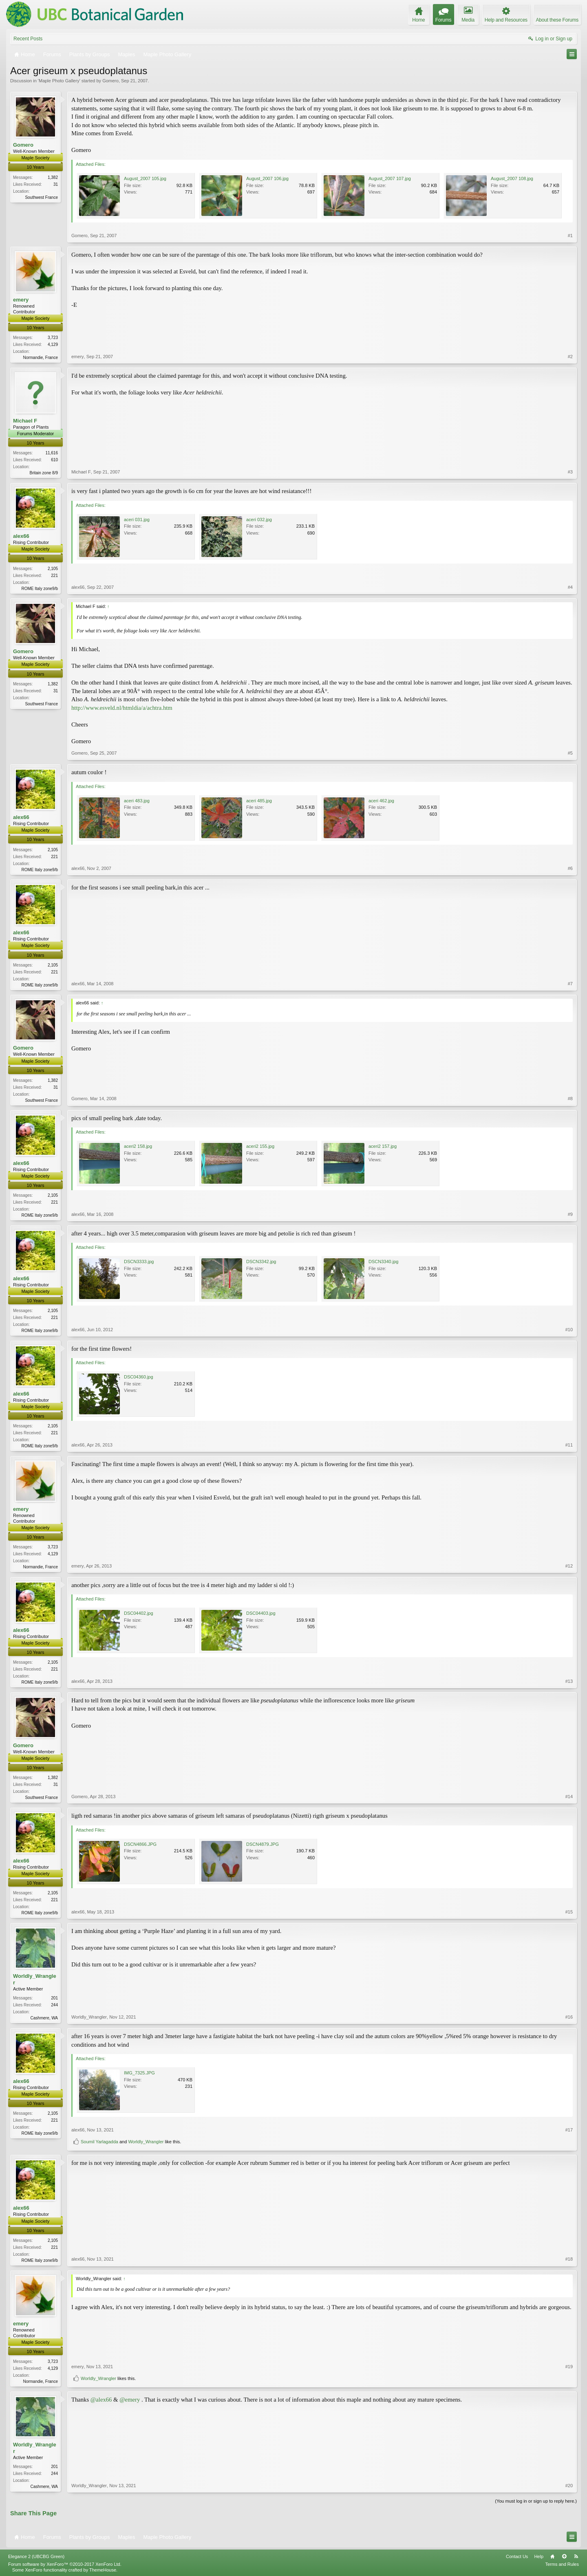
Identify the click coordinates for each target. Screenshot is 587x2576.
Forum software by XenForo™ (64, 2564)
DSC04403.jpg (261, 1613)
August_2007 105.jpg (145, 178)
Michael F (25, 421)
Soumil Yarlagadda (99, 2141)
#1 (570, 235)
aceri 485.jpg (259, 800)
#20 (569, 2485)
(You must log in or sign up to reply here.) (536, 2501)
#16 (569, 2017)
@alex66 (101, 2399)
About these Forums (557, 20)
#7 (570, 983)
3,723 (53, 337)
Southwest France (41, 197)
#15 (569, 1911)
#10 (569, 1329)
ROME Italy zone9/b (40, 588)
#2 (570, 356)
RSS (576, 2556)
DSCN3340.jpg (383, 1261)
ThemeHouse (102, 2569)
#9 (570, 1214)
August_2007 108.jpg (512, 178)
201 (54, 1998)
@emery (129, 2399)
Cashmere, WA (44, 2018)
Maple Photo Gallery (59, 80)
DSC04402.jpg (138, 1613)
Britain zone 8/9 (44, 473)
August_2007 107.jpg (390, 178)
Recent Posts (27, 39)
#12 (569, 1565)
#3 (570, 471)
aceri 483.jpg (137, 800)
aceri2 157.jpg (383, 1146)
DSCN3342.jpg (261, 1261)
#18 (569, 2259)
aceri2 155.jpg (260, 1146)
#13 (569, 1681)
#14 (569, 1796)
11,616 (51, 453)
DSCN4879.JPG (262, 1844)
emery (21, 300)
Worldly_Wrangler (34, 1979)
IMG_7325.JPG (139, 2072)
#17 (569, 2129)
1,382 (53, 177)
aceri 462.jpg (381, 800)
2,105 (53, 568)
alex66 (21, 536)
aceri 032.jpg (259, 519)
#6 (570, 868)
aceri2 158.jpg (138, 1146)
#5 (570, 753)
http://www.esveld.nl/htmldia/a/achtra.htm (121, 708)
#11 (569, 1444)
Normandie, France (40, 357)
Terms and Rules (562, 2564)
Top (564, 2556)
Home (552, 2556)
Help (538, 2556)
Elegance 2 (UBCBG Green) (36, 2556)
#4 (570, 587)
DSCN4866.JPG (140, 1844)
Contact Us (517, 2556)
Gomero (110, 80)
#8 (570, 1098)
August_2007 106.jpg (267, 178)
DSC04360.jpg (138, 1376)
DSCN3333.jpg (139, 1261)
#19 (569, 2366)
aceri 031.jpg (137, 519)
